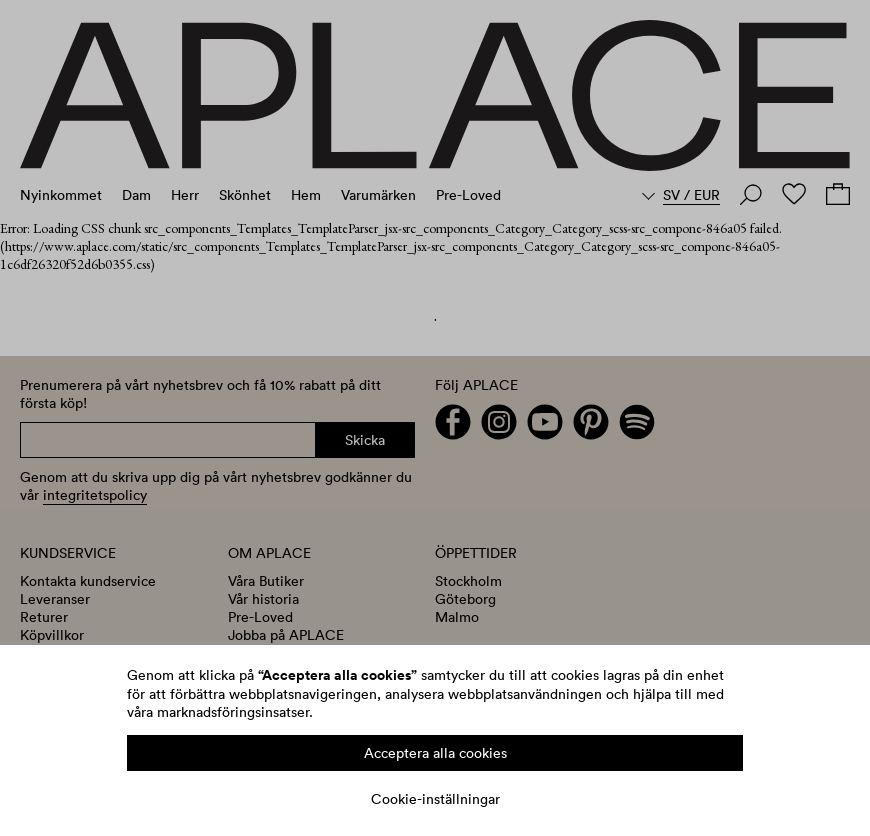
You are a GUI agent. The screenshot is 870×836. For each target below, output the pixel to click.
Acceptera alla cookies (435, 753)
